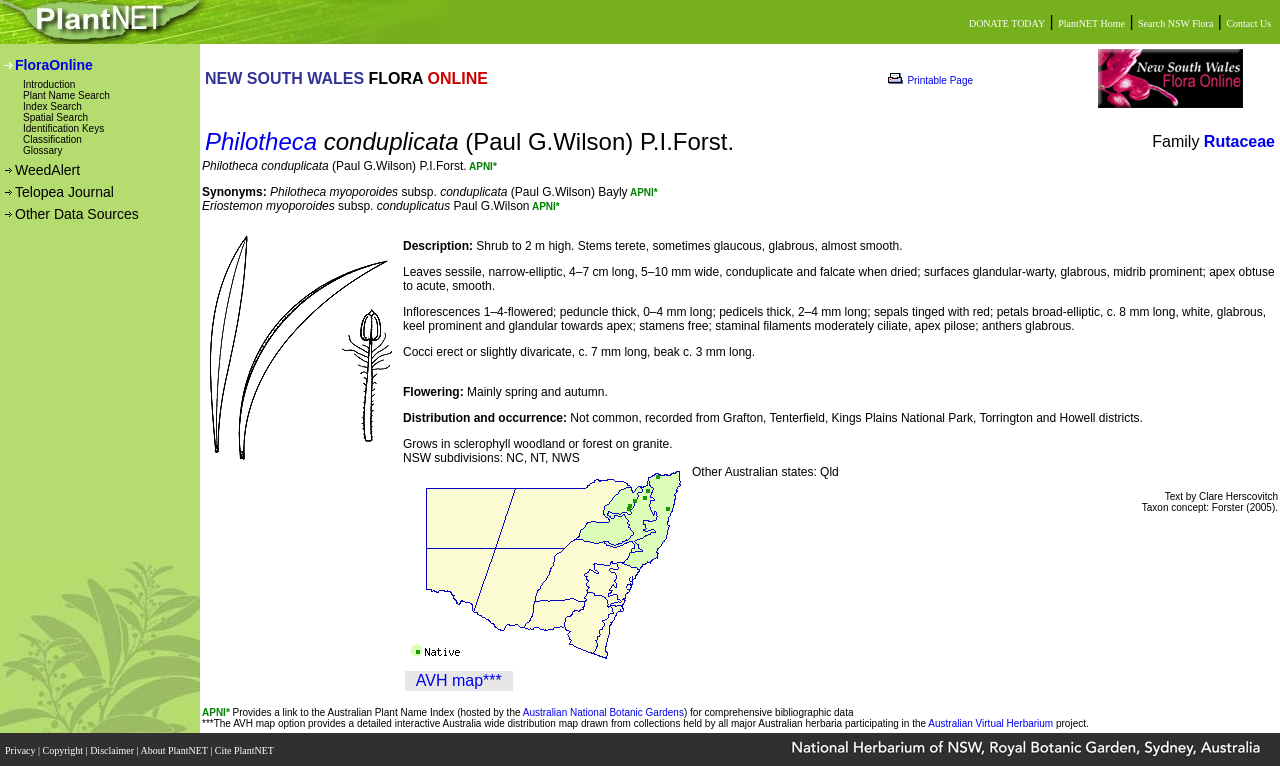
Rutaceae (1239, 141)
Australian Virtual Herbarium (990, 723)
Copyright (64, 748)
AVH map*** (459, 680)
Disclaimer (113, 748)
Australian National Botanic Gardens (603, 712)
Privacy (21, 748)
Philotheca (261, 141)
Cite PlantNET (245, 748)
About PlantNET (175, 748)
